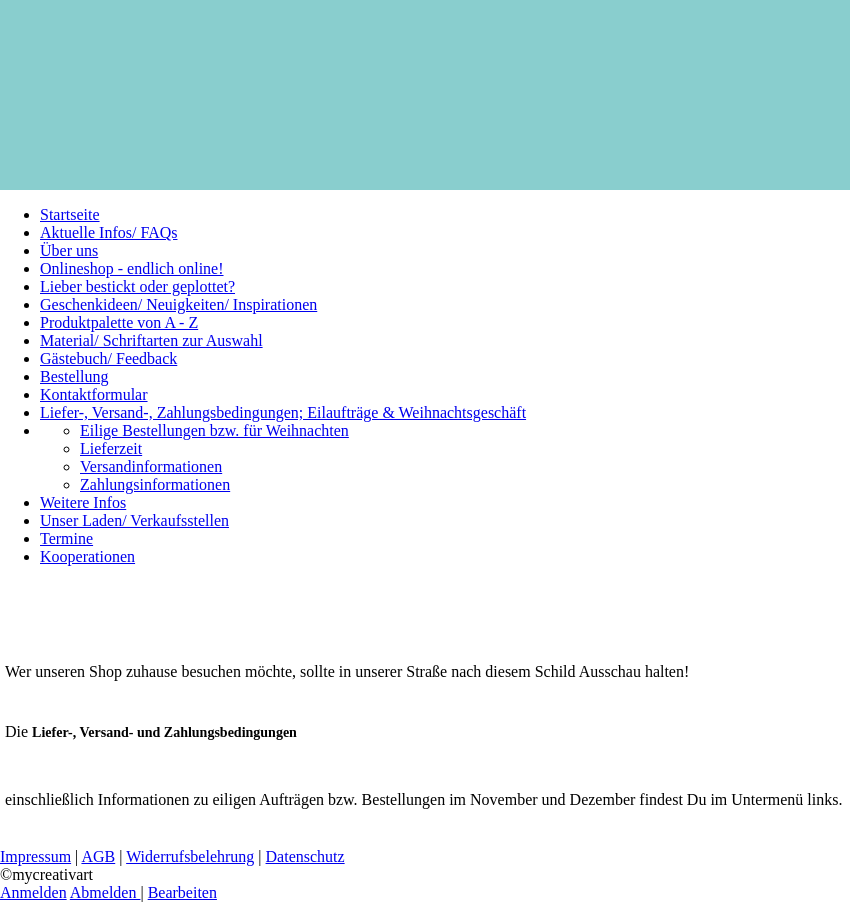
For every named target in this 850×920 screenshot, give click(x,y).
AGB (98, 856)
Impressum (35, 856)
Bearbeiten (182, 892)
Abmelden (105, 892)
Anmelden (33, 892)
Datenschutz (305, 856)
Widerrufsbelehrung (190, 856)
